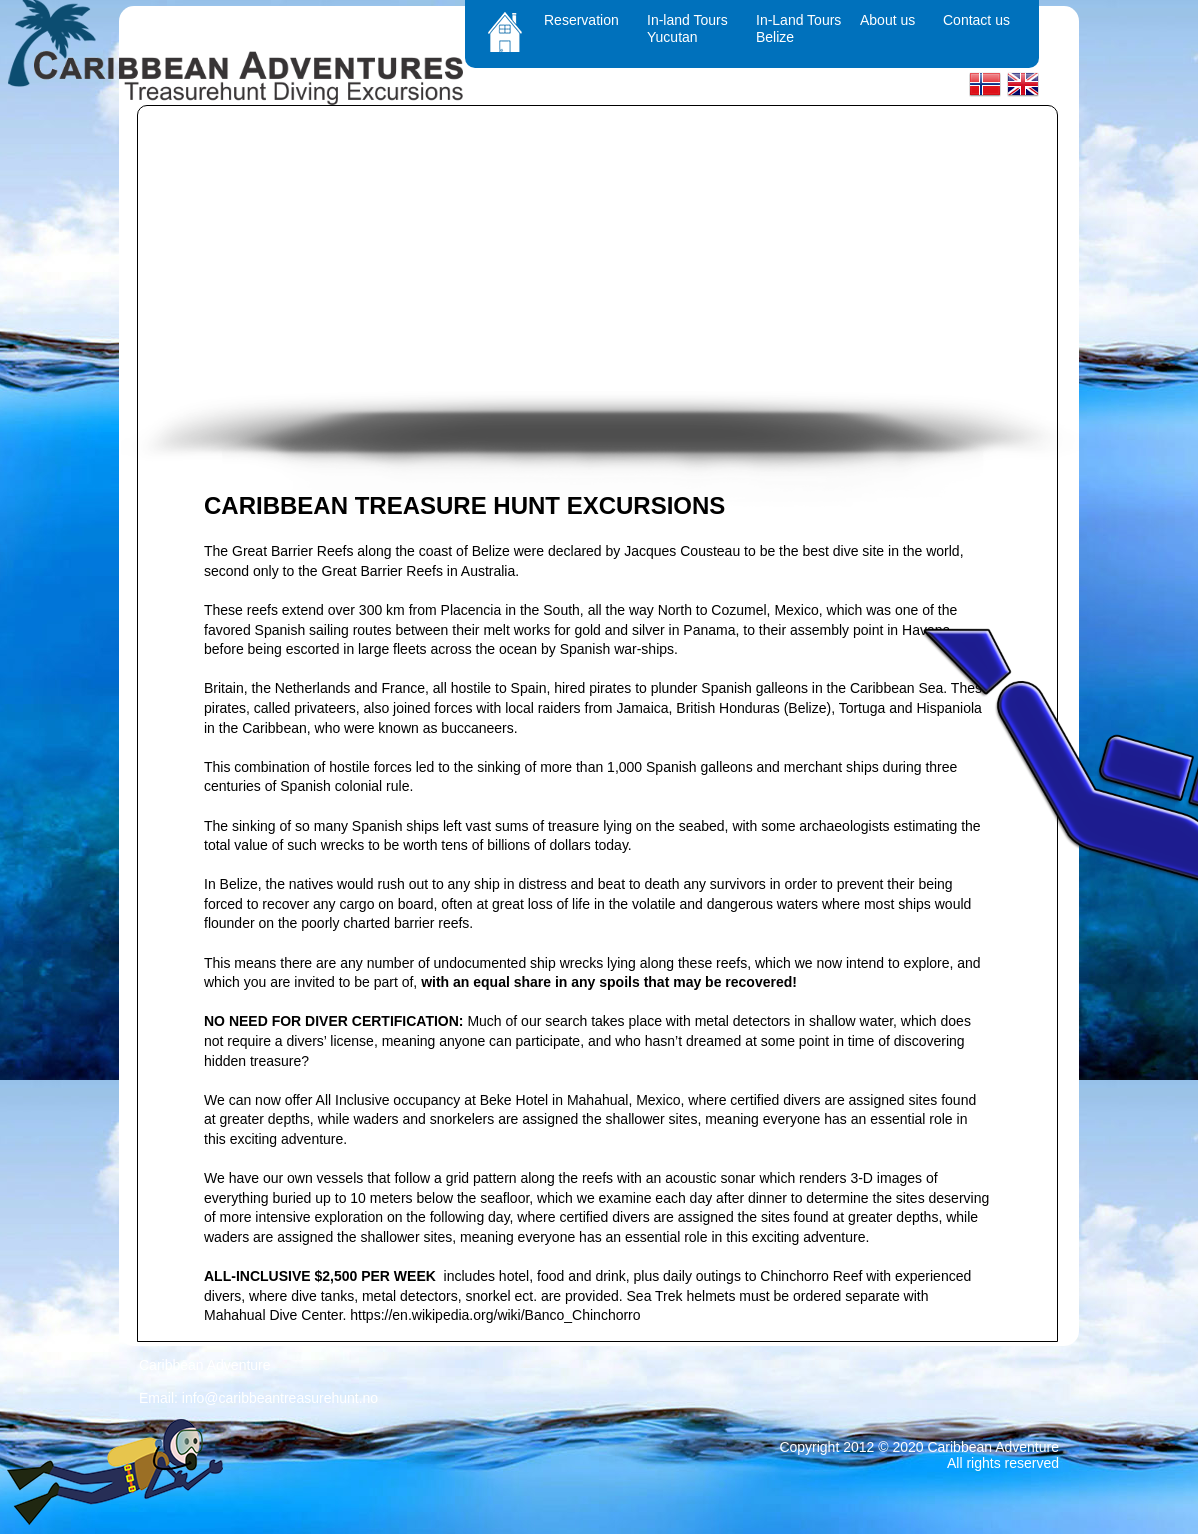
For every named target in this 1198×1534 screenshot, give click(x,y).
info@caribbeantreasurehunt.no (280, 1398)
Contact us (976, 20)
